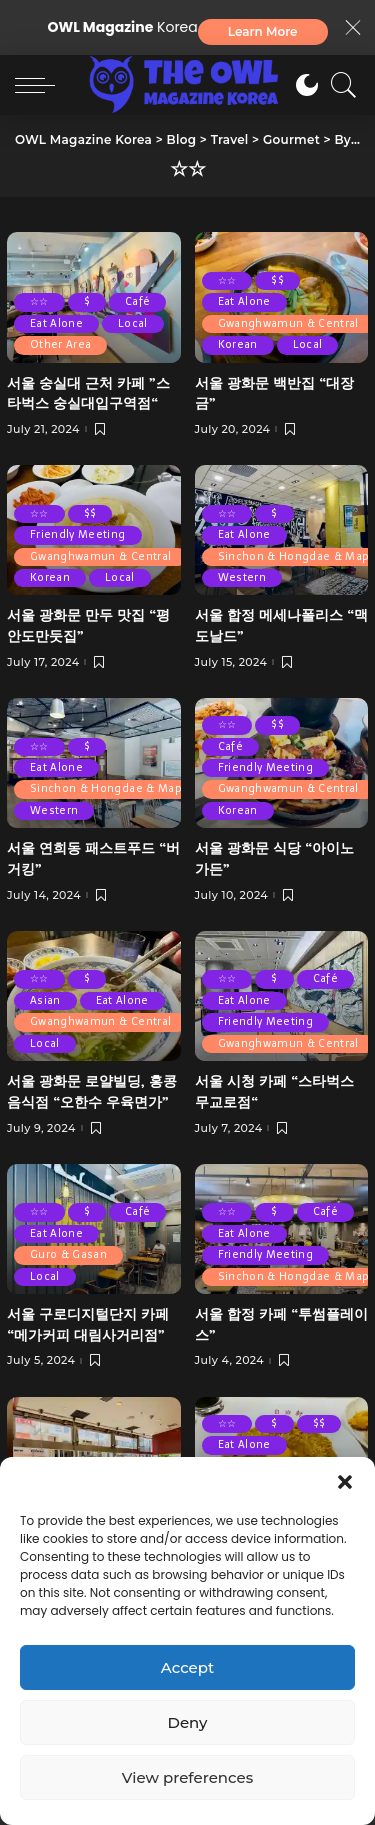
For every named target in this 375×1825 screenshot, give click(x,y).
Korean (238, 344)
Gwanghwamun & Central (288, 323)
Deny (188, 1722)
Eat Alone (56, 323)
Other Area (60, 344)
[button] (345, 1482)
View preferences (187, 1777)
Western (242, 577)
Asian (45, 1000)
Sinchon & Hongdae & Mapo (109, 788)
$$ (277, 280)
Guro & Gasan (68, 1254)
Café (137, 301)
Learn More (263, 31)
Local (133, 323)
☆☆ (39, 301)
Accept (187, 1667)
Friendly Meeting (78, 534)
